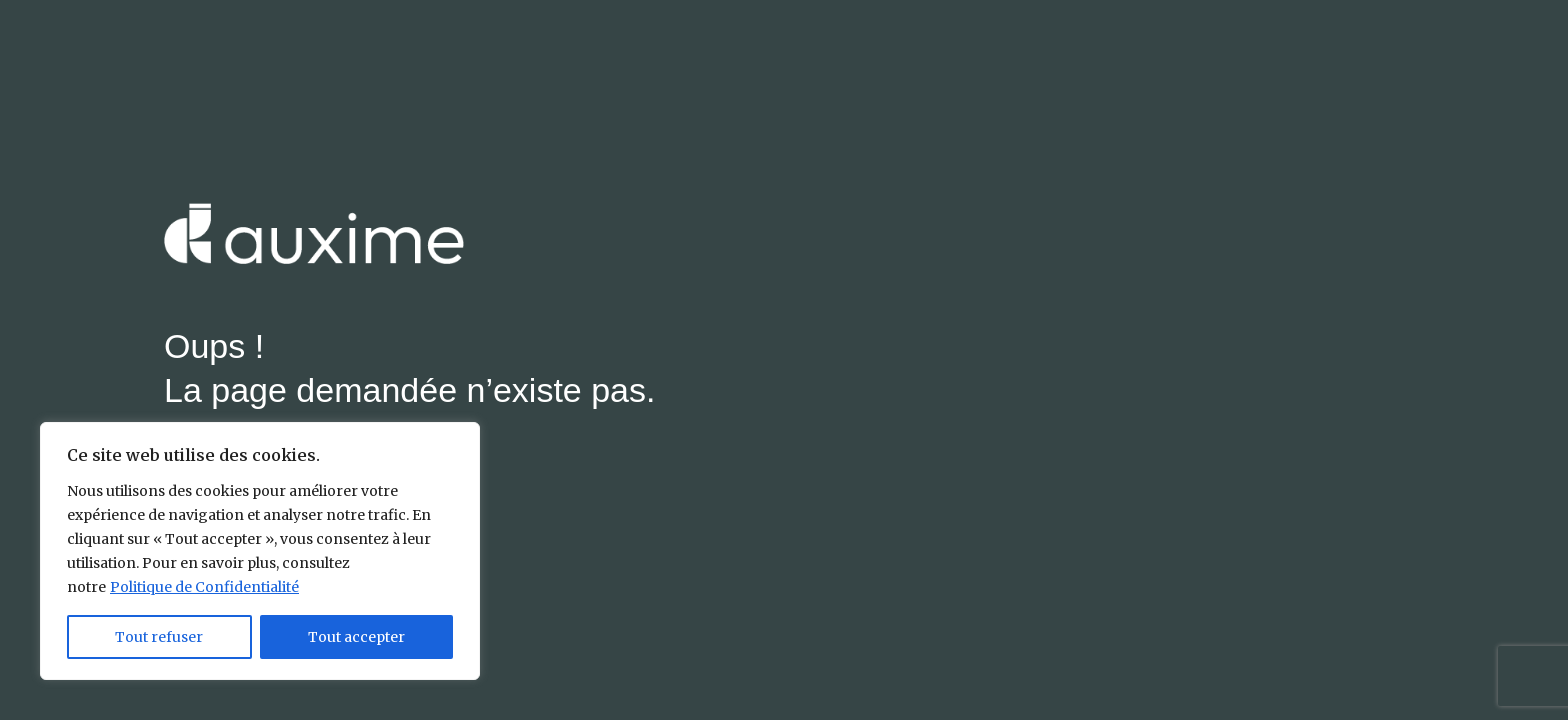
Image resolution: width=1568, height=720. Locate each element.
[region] (260, 551)
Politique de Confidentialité (204, 587)
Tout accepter (356, 637)
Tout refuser (159, 637)
